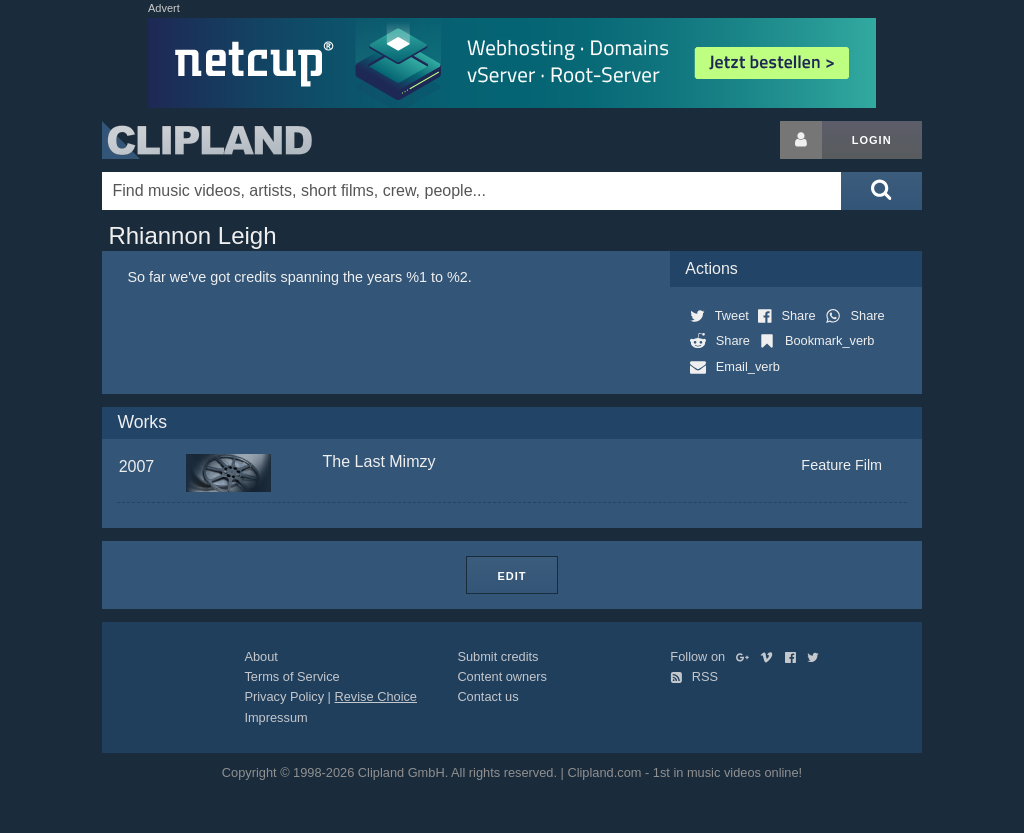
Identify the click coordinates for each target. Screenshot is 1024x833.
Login (872, 140)
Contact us (487, 696)
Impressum (275, 717)
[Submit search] (881, 191)
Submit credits (497, 656)
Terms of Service (291, 676)
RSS (694, 676)
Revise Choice (375, 696)
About (260, 656)
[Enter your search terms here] (471, 191)
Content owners (502, 676)
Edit (511, 576)
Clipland (207, 140)
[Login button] (801, 140)
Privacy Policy (284, 696)
